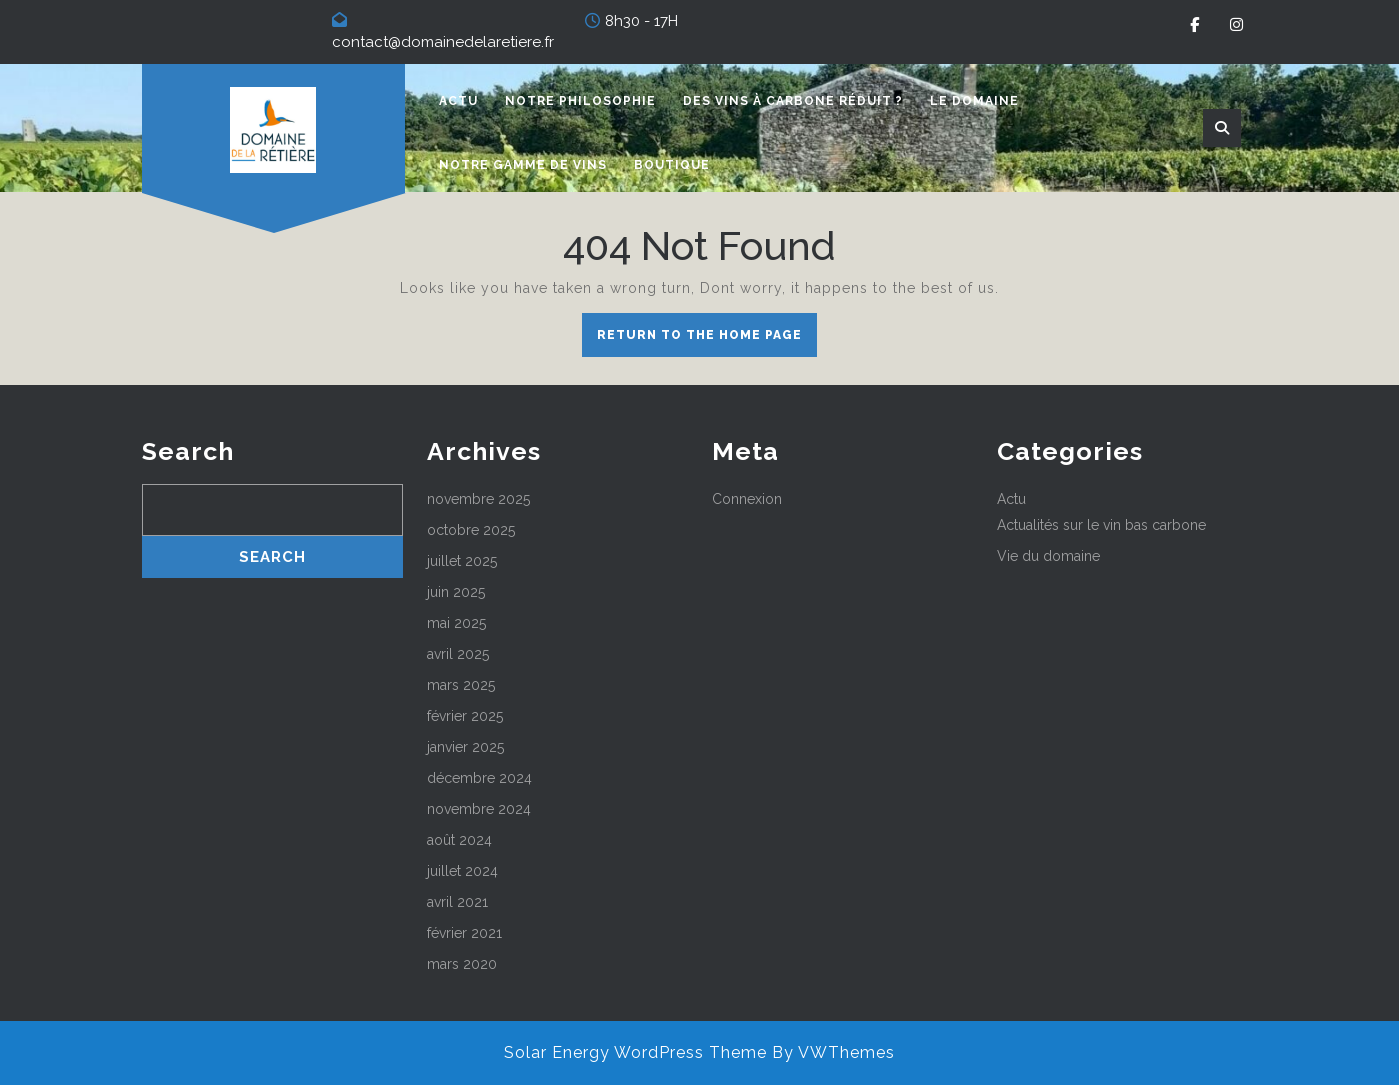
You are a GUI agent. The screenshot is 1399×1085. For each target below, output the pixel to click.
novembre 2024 (479, 809)
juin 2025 (456, 592)
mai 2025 (456, 623)
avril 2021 (457, 902)
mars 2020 (462, 964)
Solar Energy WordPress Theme (635, 1052)
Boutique (672, 165)
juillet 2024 (462, 871)
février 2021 (464, 933)
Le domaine (974, 101)
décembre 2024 (479, 778)
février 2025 (465, 716)
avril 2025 (458, 654)
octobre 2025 (471, 530)
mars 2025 (461, 685)
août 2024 (459, 840)
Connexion (747, 499)
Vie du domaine (1048, 556)
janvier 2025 (465, 747)
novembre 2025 (478, 499)
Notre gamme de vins (523, 165)
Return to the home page (707, 340)
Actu (458, 101)
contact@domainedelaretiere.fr (443, 42)
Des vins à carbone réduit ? (793, 101)
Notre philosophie (580, 101)
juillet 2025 (462, 561)
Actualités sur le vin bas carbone (1101, 525)
